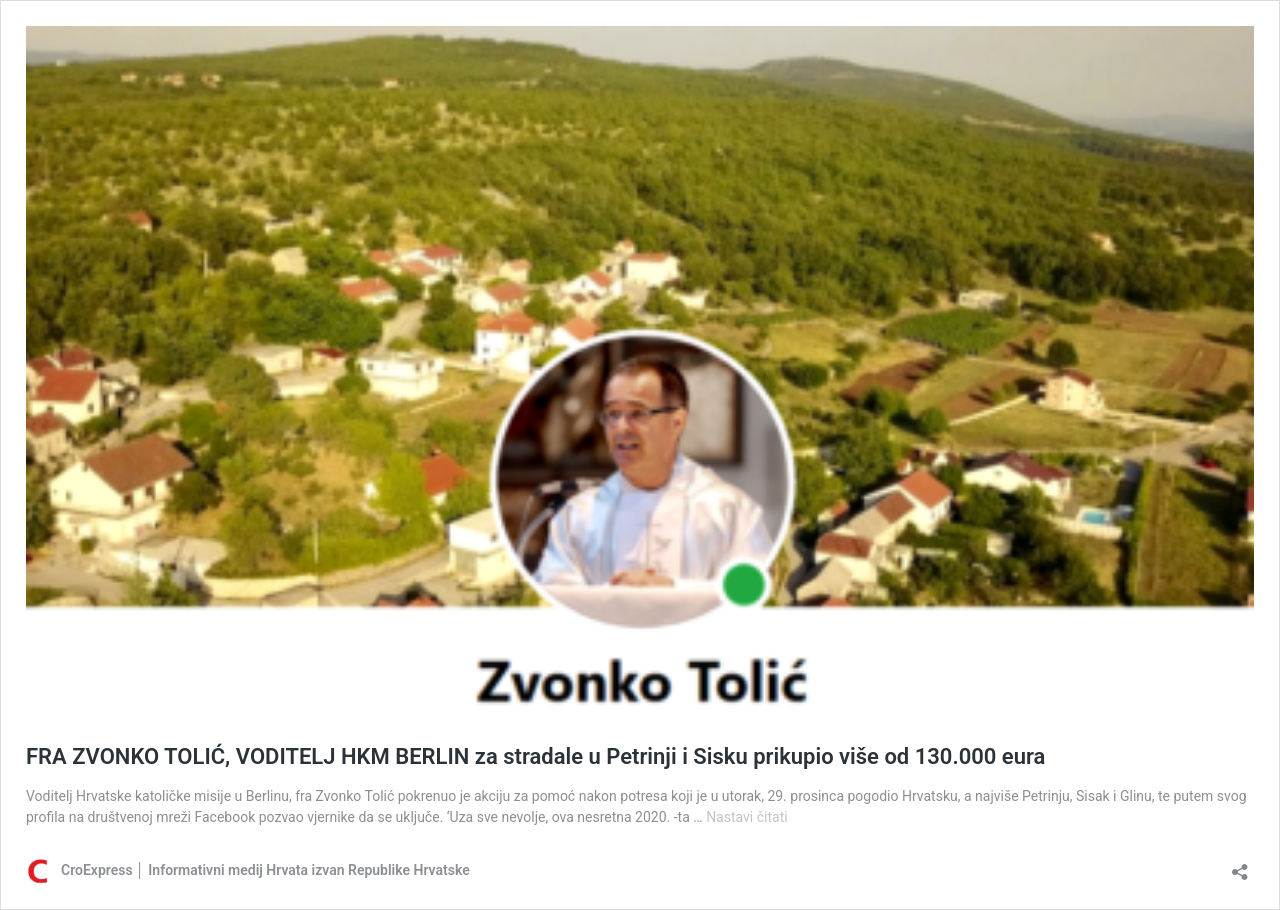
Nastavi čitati (747, 817)
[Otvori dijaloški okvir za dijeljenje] (1240, 865)
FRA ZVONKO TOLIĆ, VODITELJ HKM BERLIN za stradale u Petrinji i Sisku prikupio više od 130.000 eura (535, 756)
